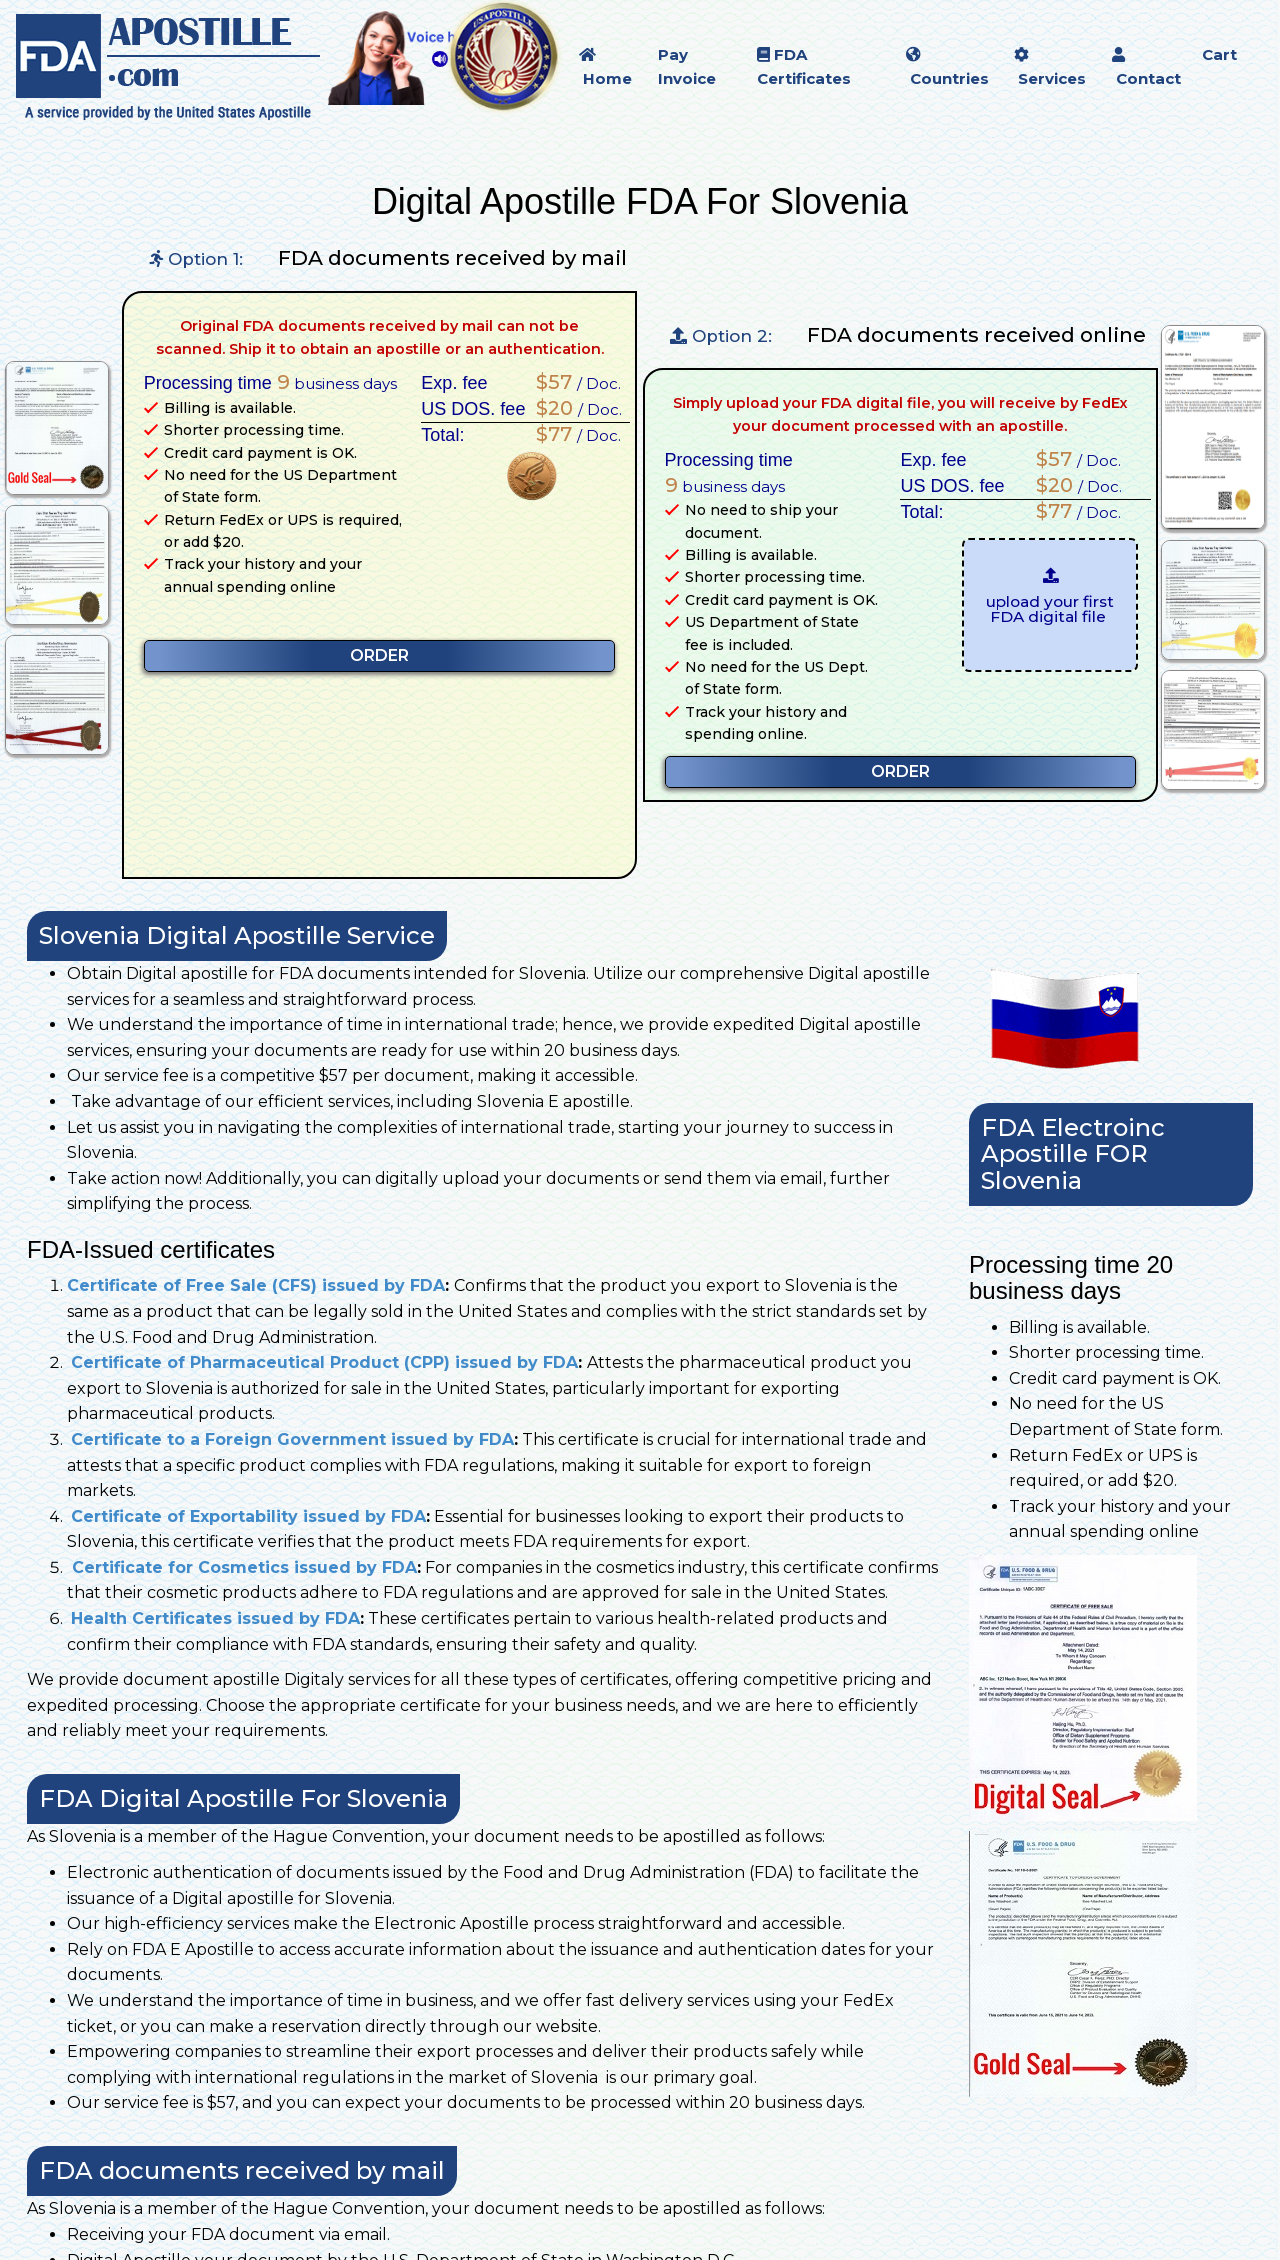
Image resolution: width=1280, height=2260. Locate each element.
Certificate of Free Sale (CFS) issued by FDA (256, 1285)
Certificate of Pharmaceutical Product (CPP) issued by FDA (324, 1362)
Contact (1146, 67)
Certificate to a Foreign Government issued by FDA (292, 1439)
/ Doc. (573, 382)
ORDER (379, 655)
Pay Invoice (687, 66)
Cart (1219, 54)
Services (1050, 67)
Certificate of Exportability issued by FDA (248, 1516)
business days (337, 382)
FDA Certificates (804, 66)
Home (605, 67)
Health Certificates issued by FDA (215, 1618)
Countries (947, 67)
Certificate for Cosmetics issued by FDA (242, 1567)
